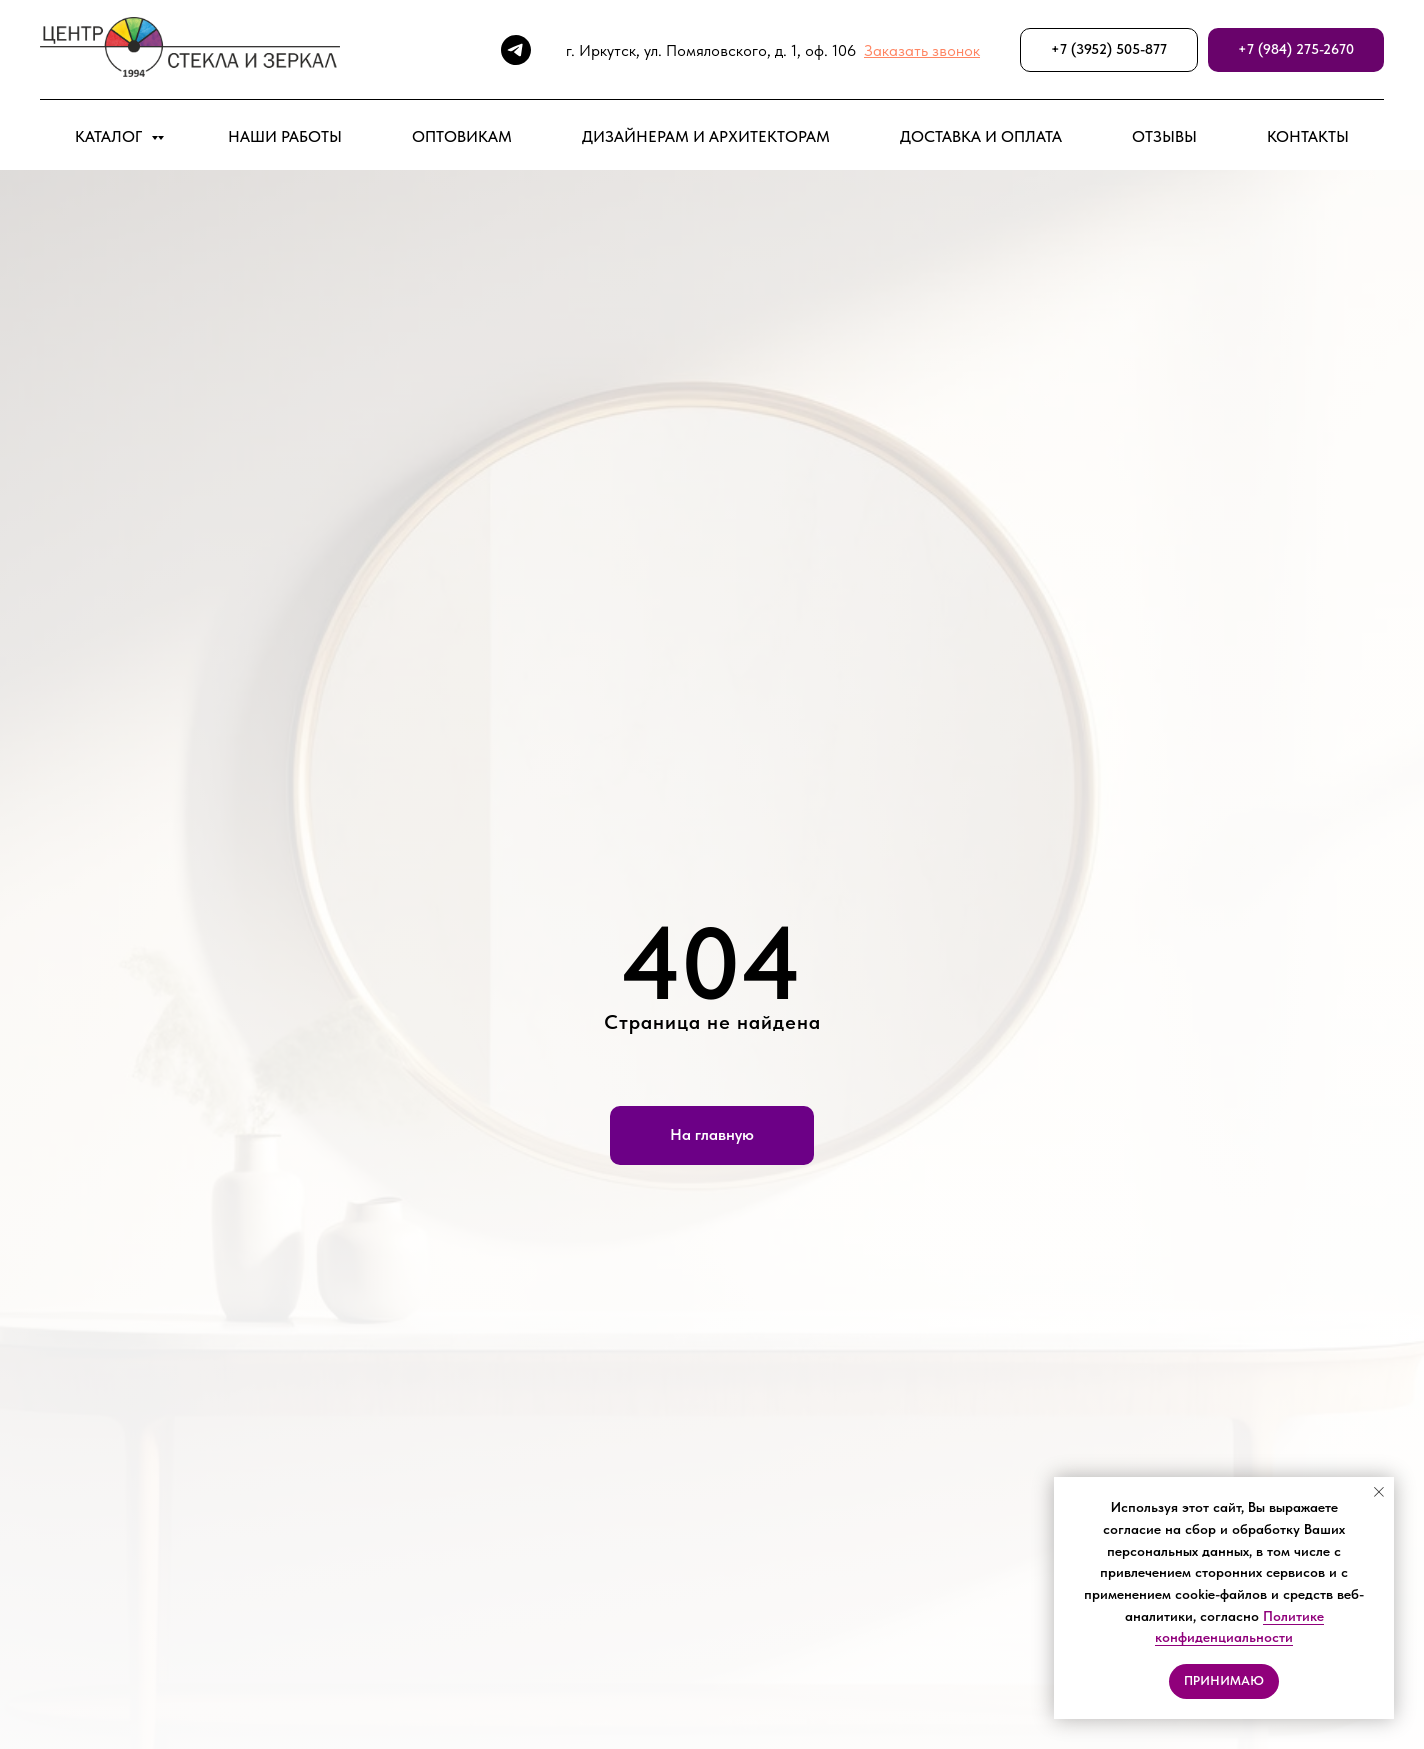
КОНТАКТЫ (1308, 136)
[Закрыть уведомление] (1379, 1492)
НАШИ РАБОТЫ (285, 136)
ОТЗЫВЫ (1164, 136)
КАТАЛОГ (110, 136)
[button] (922, 50)
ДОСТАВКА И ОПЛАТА (981, 136)
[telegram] (516, 50)
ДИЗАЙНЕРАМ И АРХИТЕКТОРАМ (706, 136)
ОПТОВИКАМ (462, 136)
